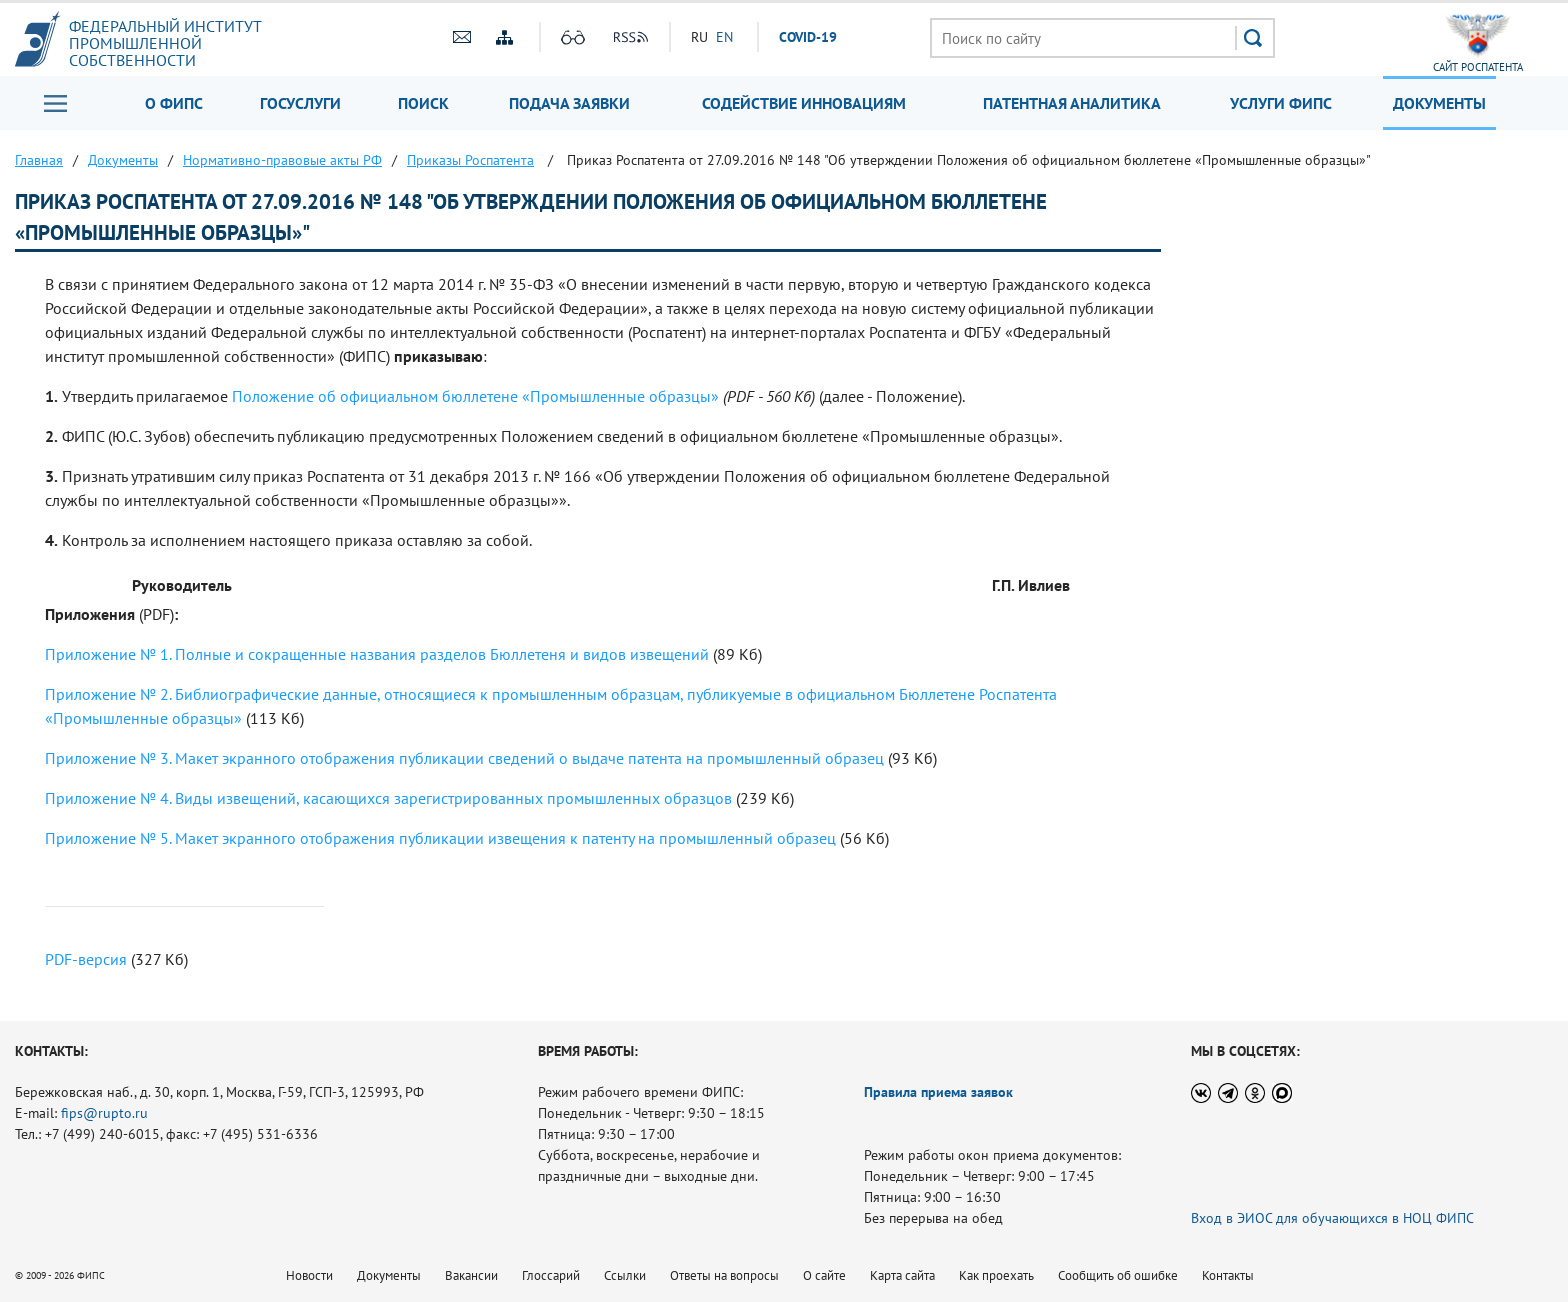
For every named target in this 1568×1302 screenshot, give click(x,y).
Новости (309, 1275)
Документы (1439, 103)
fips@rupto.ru (104, 1113)
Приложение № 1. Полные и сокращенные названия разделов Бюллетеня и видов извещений (377, 654)
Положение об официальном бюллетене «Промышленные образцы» (475, 396)
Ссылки (625, 1275)
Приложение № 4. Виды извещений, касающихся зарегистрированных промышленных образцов (388, 798)
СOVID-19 (808, 37)
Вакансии (471, 1275)
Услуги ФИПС (1281, 103)
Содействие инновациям (804, 103)
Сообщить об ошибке (1118, 1275)
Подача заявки (569, 103)
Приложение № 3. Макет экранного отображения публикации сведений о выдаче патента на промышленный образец (464, 758)
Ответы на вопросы (724, 1275)
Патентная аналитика (1072, 103)
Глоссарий (551, 1275)
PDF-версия (86, 959)
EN (724, 37)
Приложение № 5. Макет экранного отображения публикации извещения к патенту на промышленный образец (440, 838)
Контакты (1228, 1275)
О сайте (824, 1275)
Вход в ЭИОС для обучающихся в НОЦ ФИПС (1332, 1218)
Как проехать (996, 1275)
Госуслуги (300, 103)
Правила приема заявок (938, 1092)
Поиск (423, 103)
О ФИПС (174, 103)
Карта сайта (902, 1275)
